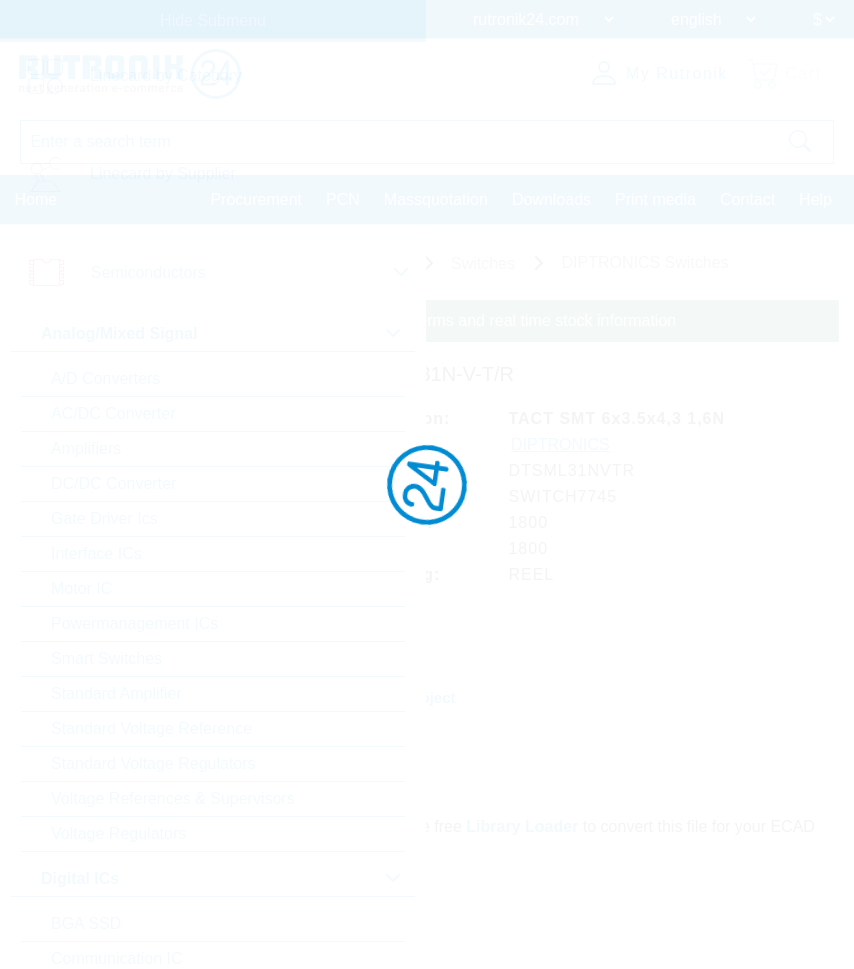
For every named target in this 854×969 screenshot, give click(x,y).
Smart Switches (106, 658)
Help (815, 199)
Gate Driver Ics (104, 518)
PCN (343, 199)
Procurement (256, 199)
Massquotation (436, 199)
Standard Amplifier (116, 693)
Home (36, 199)
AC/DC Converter (113, 413)
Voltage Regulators (118, 833)
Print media (655, 199)
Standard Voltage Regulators (153, 763)
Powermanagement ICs (134, 623)
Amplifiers (86, 448)
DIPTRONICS (561, 444)
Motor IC (81, 588)
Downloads (551, 199)
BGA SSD (86, 923)
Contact (747, 199)
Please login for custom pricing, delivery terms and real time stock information (402, 320)
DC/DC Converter (113, 483)
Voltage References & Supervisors (173, 798)
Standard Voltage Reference (151, 728)
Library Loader (523, 825)
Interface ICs (96, 553)
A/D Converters (105, 378)
